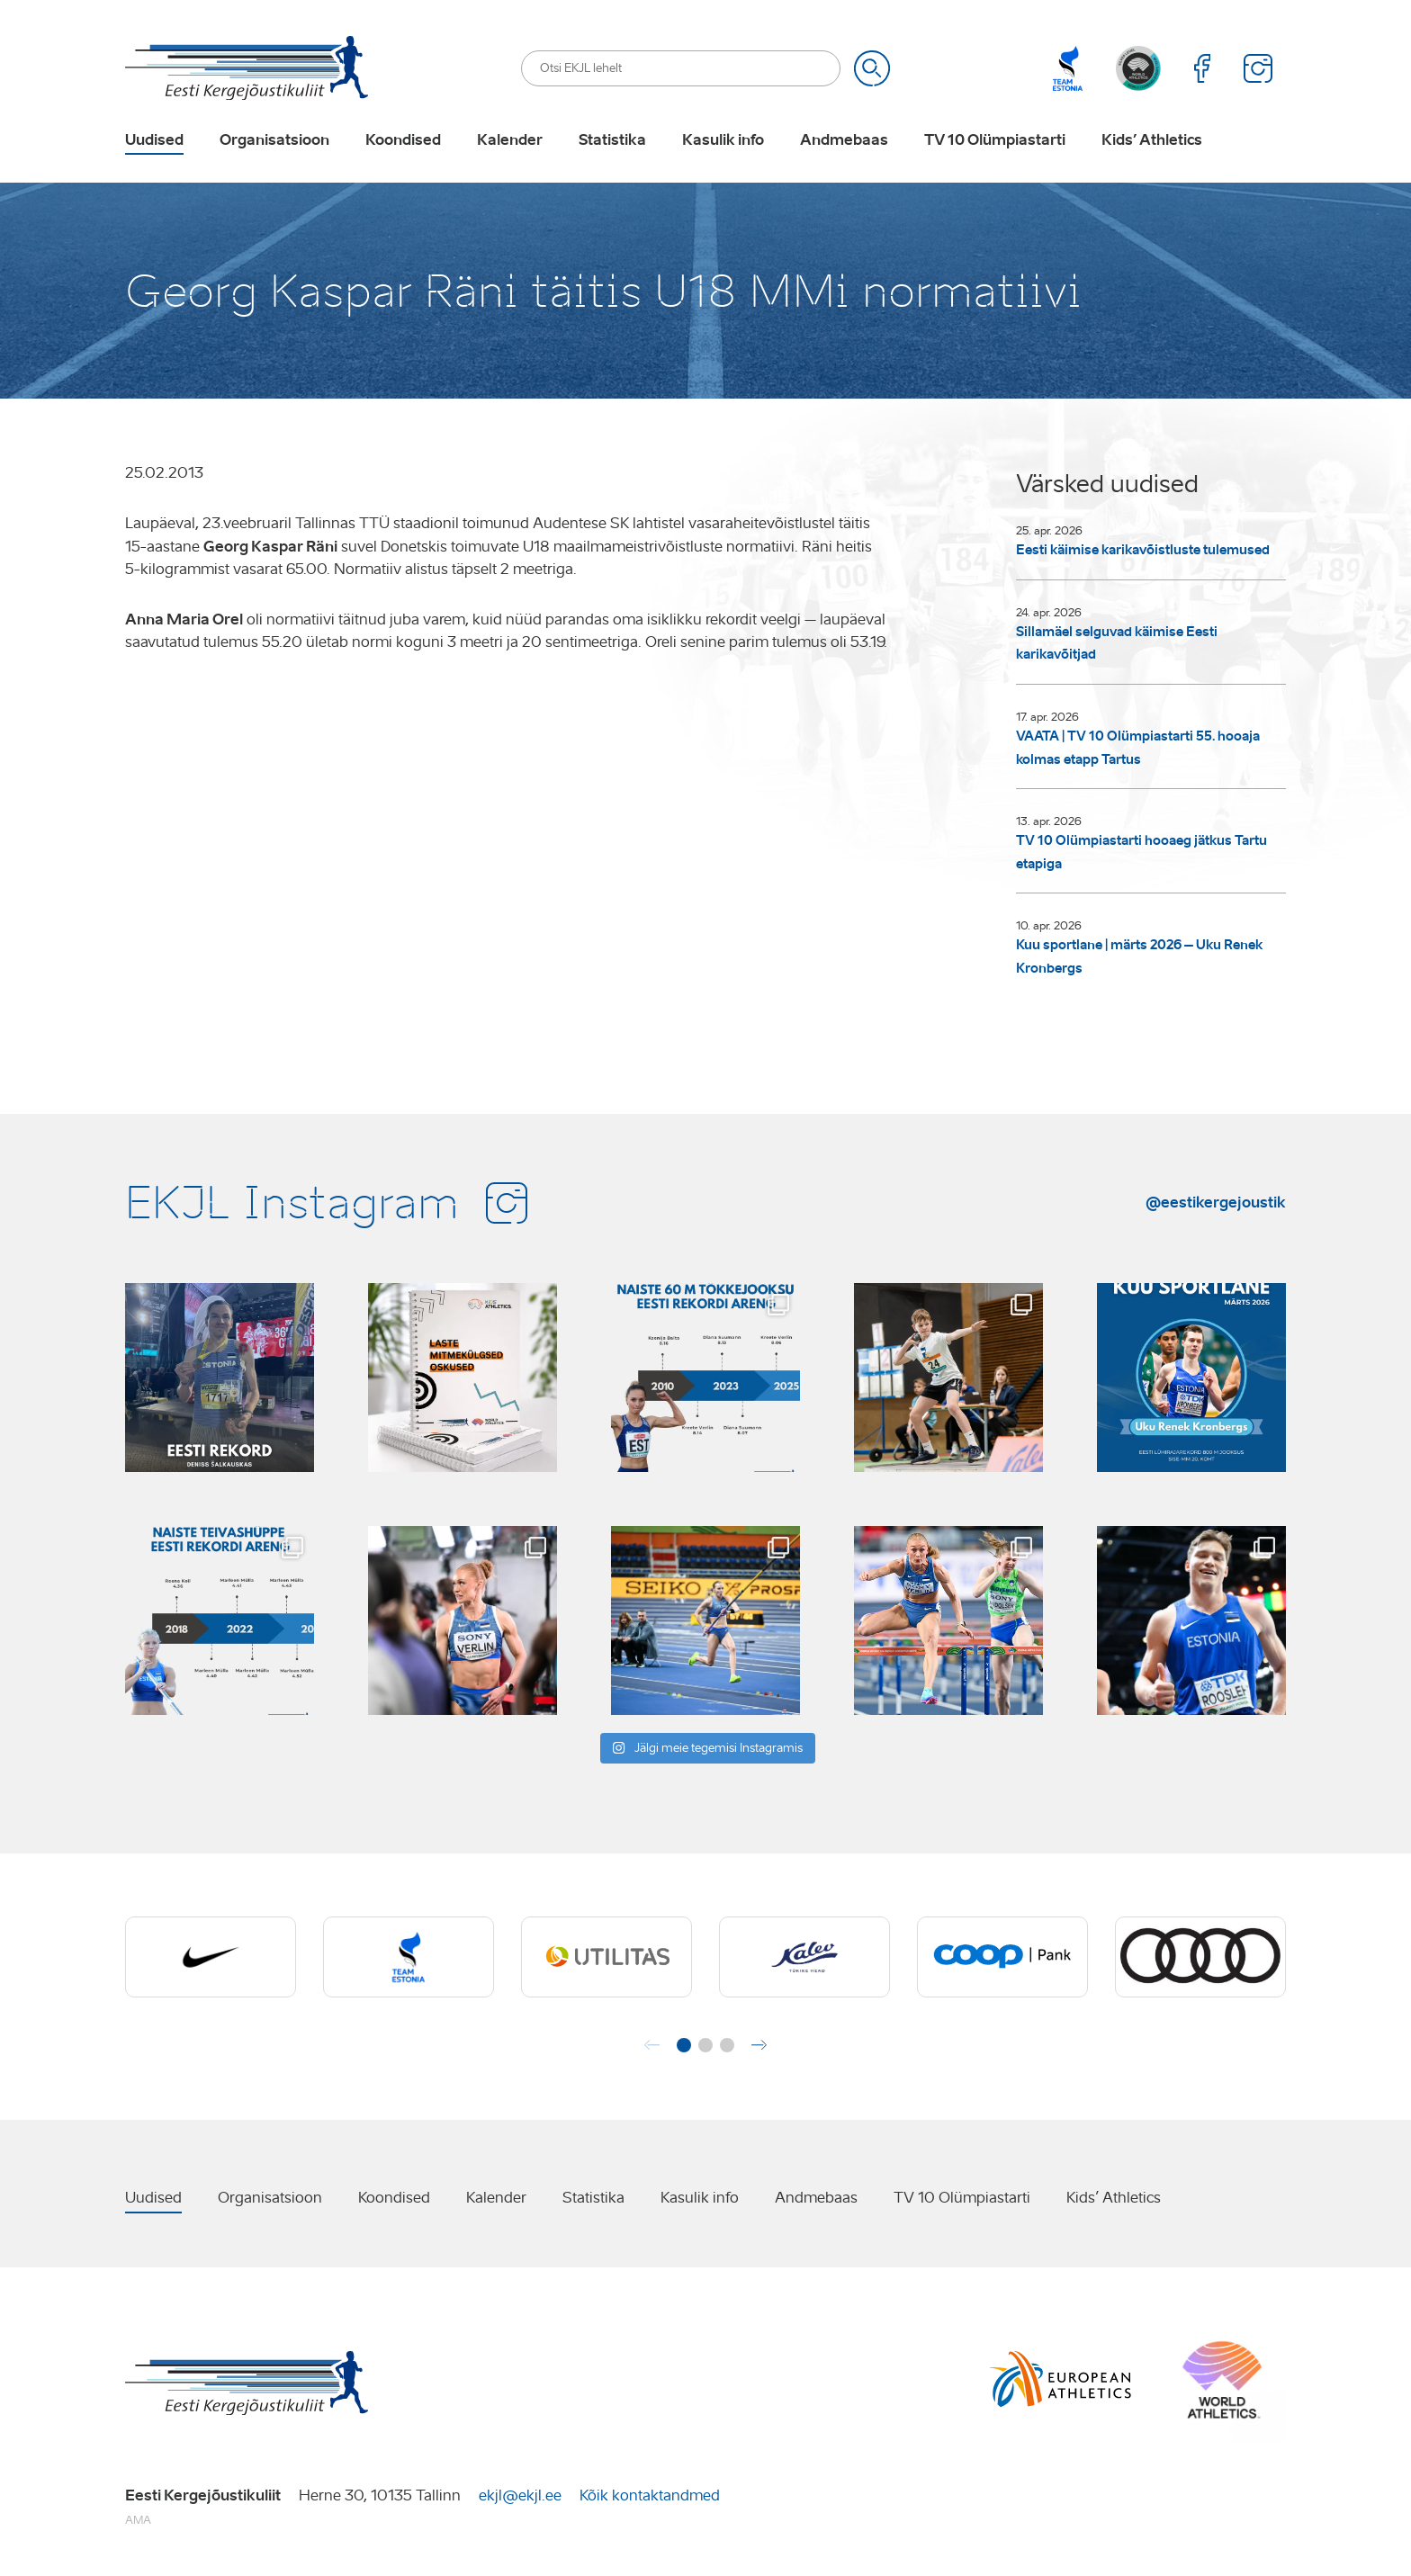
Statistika (612, 140)
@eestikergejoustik (1216, 1202)
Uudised (154, 140)
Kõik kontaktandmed (650, 2495)
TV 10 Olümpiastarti (994, 140)
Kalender (510, 140)
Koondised (403, 140)
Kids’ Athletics (1151, 140)
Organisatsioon (274, 140)
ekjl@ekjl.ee (520, 2495)
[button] (684, 2045)
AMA (138, 2520)
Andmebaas (844, 140)
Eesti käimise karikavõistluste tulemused (1143, 550)
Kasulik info (723, 140)
